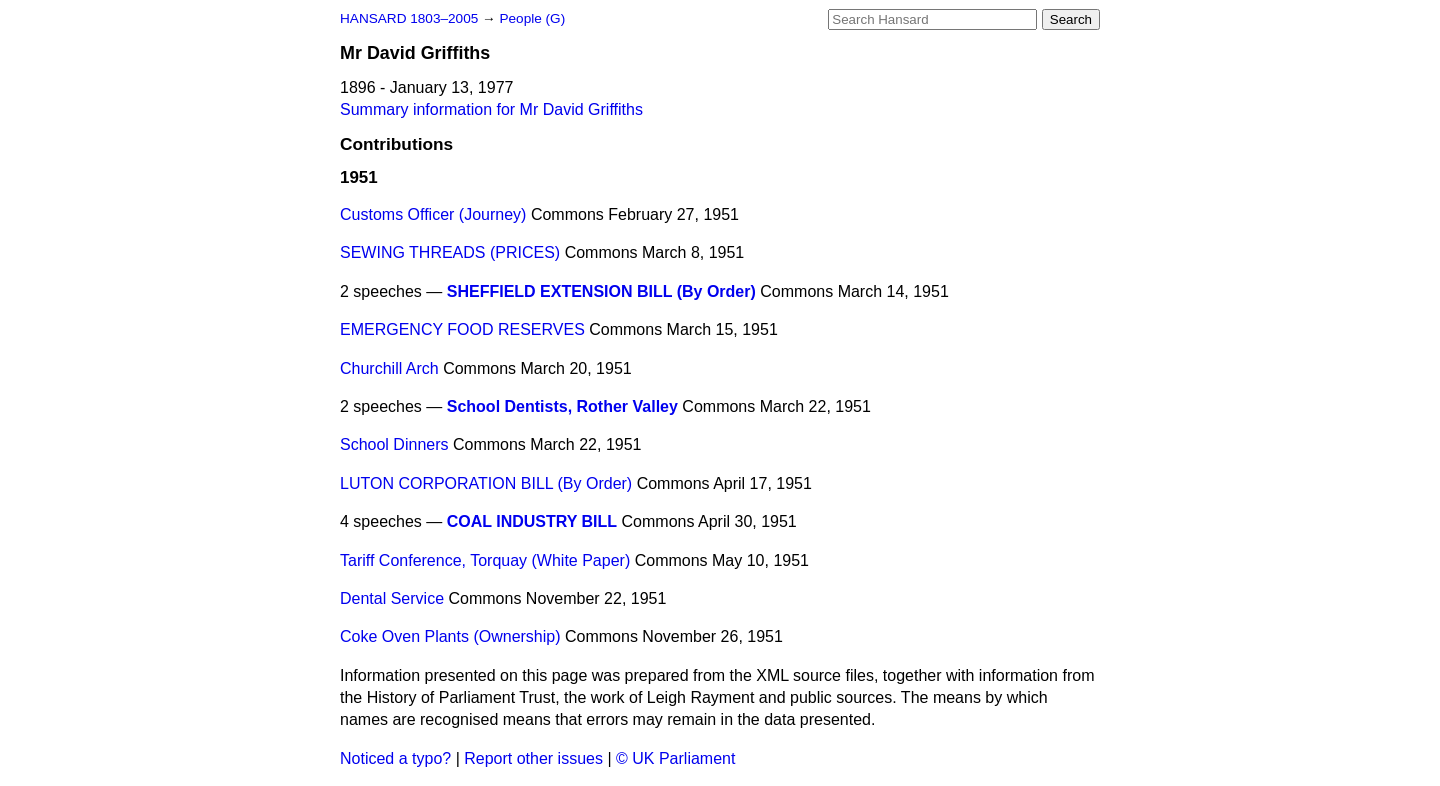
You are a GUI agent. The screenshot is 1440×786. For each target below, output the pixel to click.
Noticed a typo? (395, 758)
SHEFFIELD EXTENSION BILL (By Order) (601, 291)
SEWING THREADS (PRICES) (450, 252)
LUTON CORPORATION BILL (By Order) (486, 483)
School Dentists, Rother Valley (562, 406)
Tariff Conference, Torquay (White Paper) (485, 560)
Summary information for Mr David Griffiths (491, 109)
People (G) (532, 18)
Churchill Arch (389, 368)
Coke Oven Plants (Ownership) (450, 636)
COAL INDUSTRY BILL (532, 521)
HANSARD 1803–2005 (409, 18)
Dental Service (392, 598)
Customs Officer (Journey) (433, 214)
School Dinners (394, 444)
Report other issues (533, 758)
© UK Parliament (675, 758)
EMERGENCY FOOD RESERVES (462, 329)
